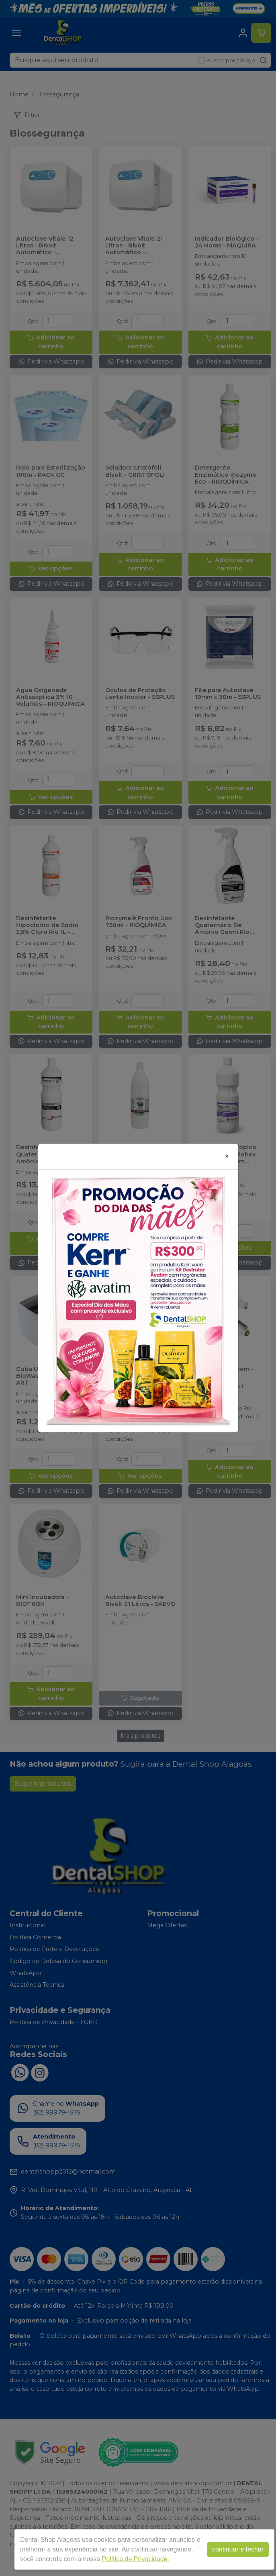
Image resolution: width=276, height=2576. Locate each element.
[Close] (227, 1156)
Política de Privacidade (135, 2559)
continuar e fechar (238, 2549)
